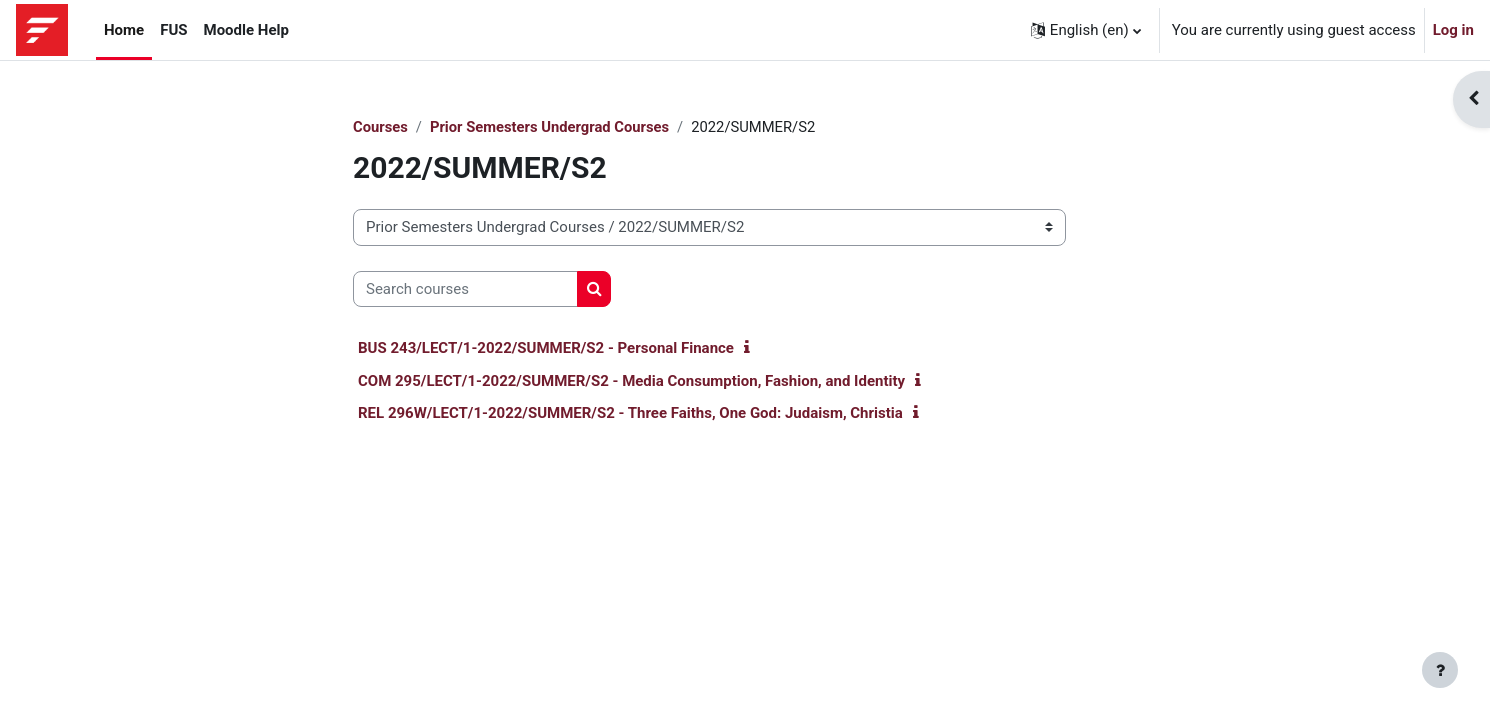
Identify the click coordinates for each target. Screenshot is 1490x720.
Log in (1453, 30)
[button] (1086, 30)
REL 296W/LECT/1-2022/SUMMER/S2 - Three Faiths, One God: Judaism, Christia (630, 414)
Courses (381, 127)
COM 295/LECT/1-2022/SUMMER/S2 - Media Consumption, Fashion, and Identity (631, 381)
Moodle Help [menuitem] (246, 30)
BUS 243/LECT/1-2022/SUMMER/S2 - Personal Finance (546, 349)
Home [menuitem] (124, 30)
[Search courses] (465, 289)
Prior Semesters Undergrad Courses (552, 127)
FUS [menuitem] (173, 30)
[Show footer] (1440, 670)
